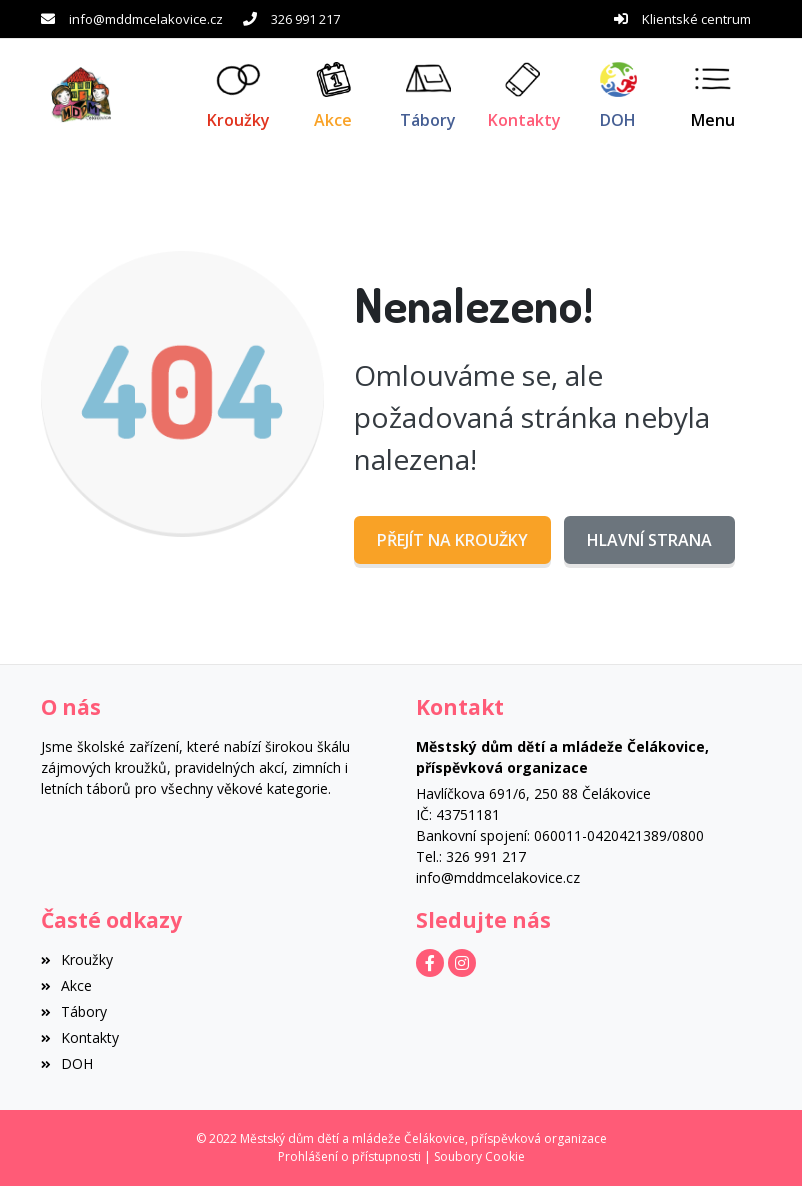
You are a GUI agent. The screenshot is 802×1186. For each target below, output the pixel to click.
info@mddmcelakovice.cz (146, 19)
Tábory (74, 1011)
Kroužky (77, 959)
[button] (713, 95)
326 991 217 (305, 19)
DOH (67, 1063)
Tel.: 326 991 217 (471, 856)
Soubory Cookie (479, 1156)
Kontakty (80, 1037)
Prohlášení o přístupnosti (349, 1156)
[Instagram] (462, 963)
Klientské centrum (696, 19)
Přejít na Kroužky (452, 540)
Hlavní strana (649, 540)
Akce (66, 985)
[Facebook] (430, 963)
